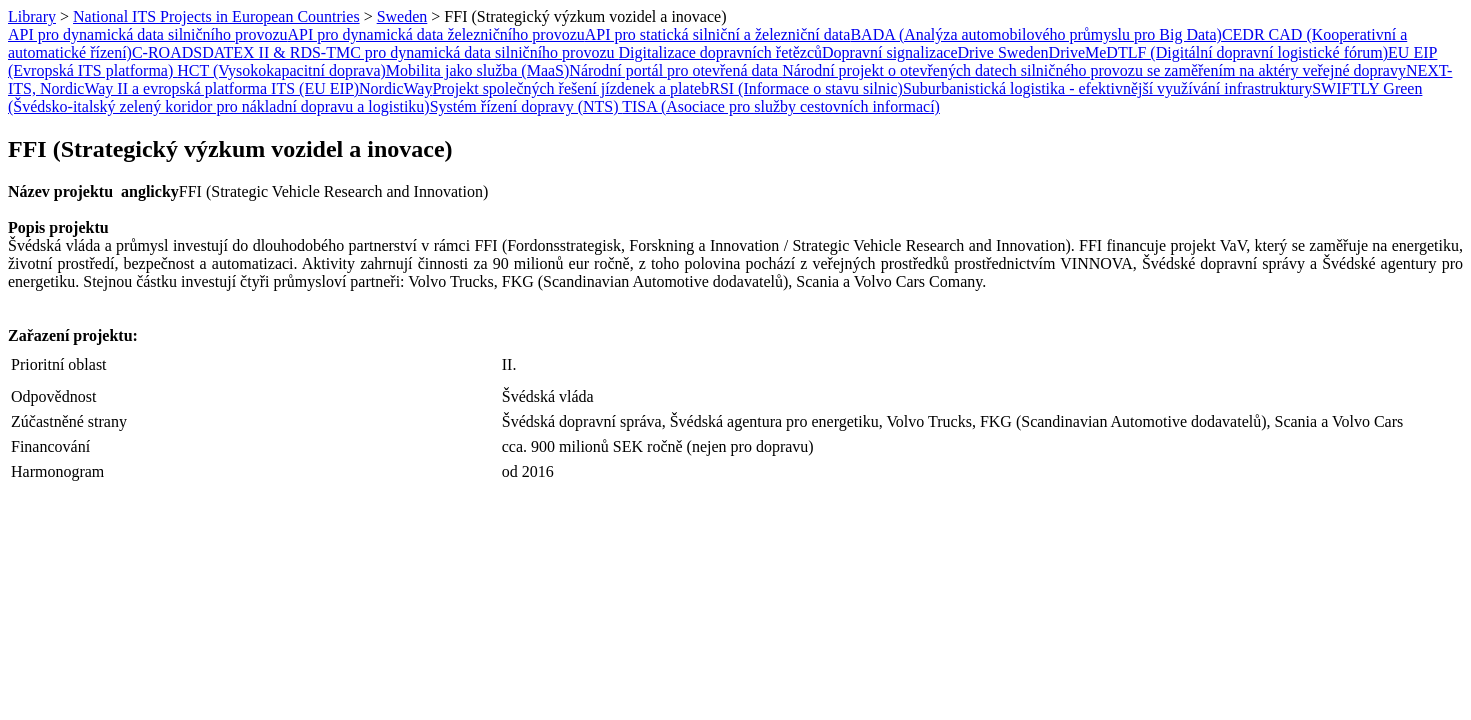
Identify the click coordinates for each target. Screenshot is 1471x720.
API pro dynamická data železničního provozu (436, 34)
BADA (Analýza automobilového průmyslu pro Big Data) (1036, 34)
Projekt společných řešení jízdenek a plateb (570, 88)
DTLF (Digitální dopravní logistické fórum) (1247, 52)
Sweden (402, 16)
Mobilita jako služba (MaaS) (478, 70)
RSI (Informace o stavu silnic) (806, 88)
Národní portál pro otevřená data (675, 70)
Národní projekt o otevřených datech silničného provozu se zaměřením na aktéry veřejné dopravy (1094, 70)
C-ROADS (167, 52)
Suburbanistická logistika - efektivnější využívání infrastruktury (1107, 88)
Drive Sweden (1003, 52)
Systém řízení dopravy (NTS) (526, 106)
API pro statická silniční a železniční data (718, 34)
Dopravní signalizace (890, 52)
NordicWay (395, 88)
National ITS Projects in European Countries (216, 16)
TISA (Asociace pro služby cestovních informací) (781, 106)
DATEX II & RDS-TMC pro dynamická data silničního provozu (410, 52)
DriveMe (1078, 52)
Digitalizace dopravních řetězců (720, 52)
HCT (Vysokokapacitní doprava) (281, 70)
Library (32, 16)
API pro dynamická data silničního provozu (148, 34)
